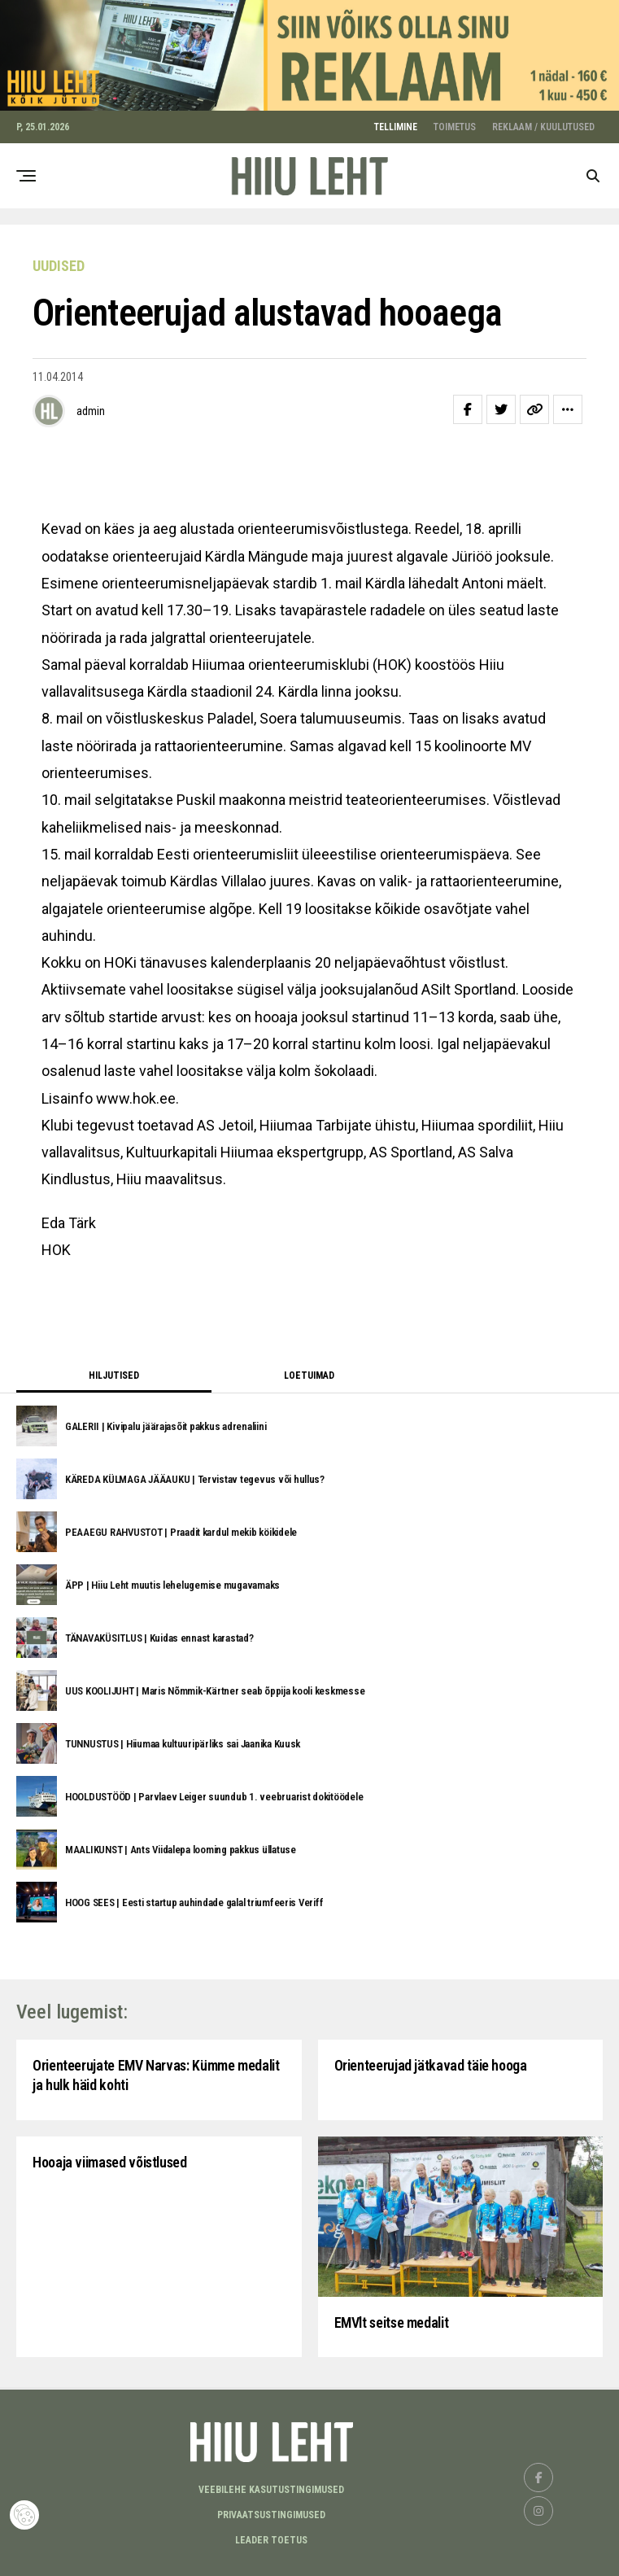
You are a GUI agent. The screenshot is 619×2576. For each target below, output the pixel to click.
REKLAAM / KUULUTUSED (543, 122)
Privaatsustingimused (271, 2510)
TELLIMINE (395, 122)
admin (90, 406)
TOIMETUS (455, 122)
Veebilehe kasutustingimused (271, 2485)
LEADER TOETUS (271, 2535)
